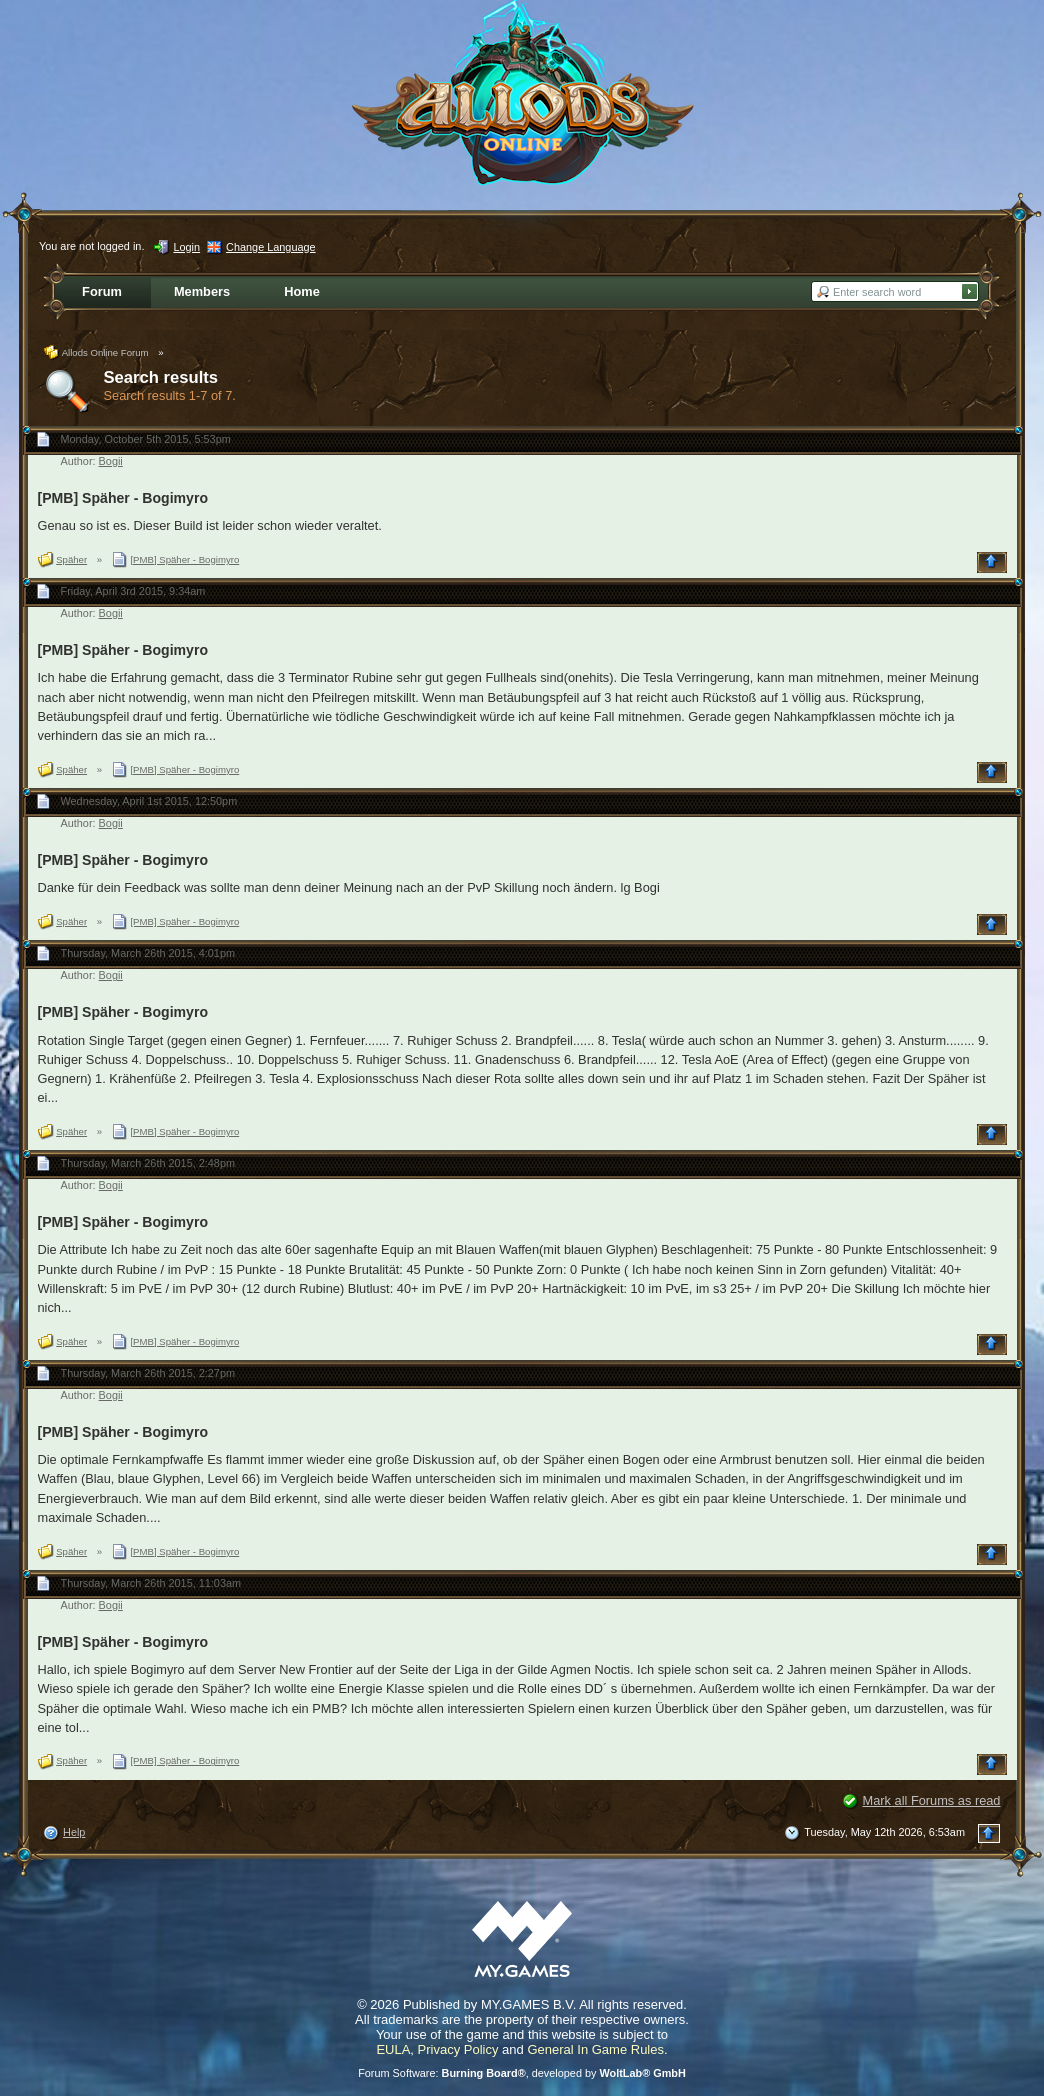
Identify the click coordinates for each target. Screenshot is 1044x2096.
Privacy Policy (458, 2049)
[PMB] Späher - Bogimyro (123, 498)
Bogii (111, 461)
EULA (393, 2049)
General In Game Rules (595, 2049)
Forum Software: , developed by (522, 2073)
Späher (71, 559)
